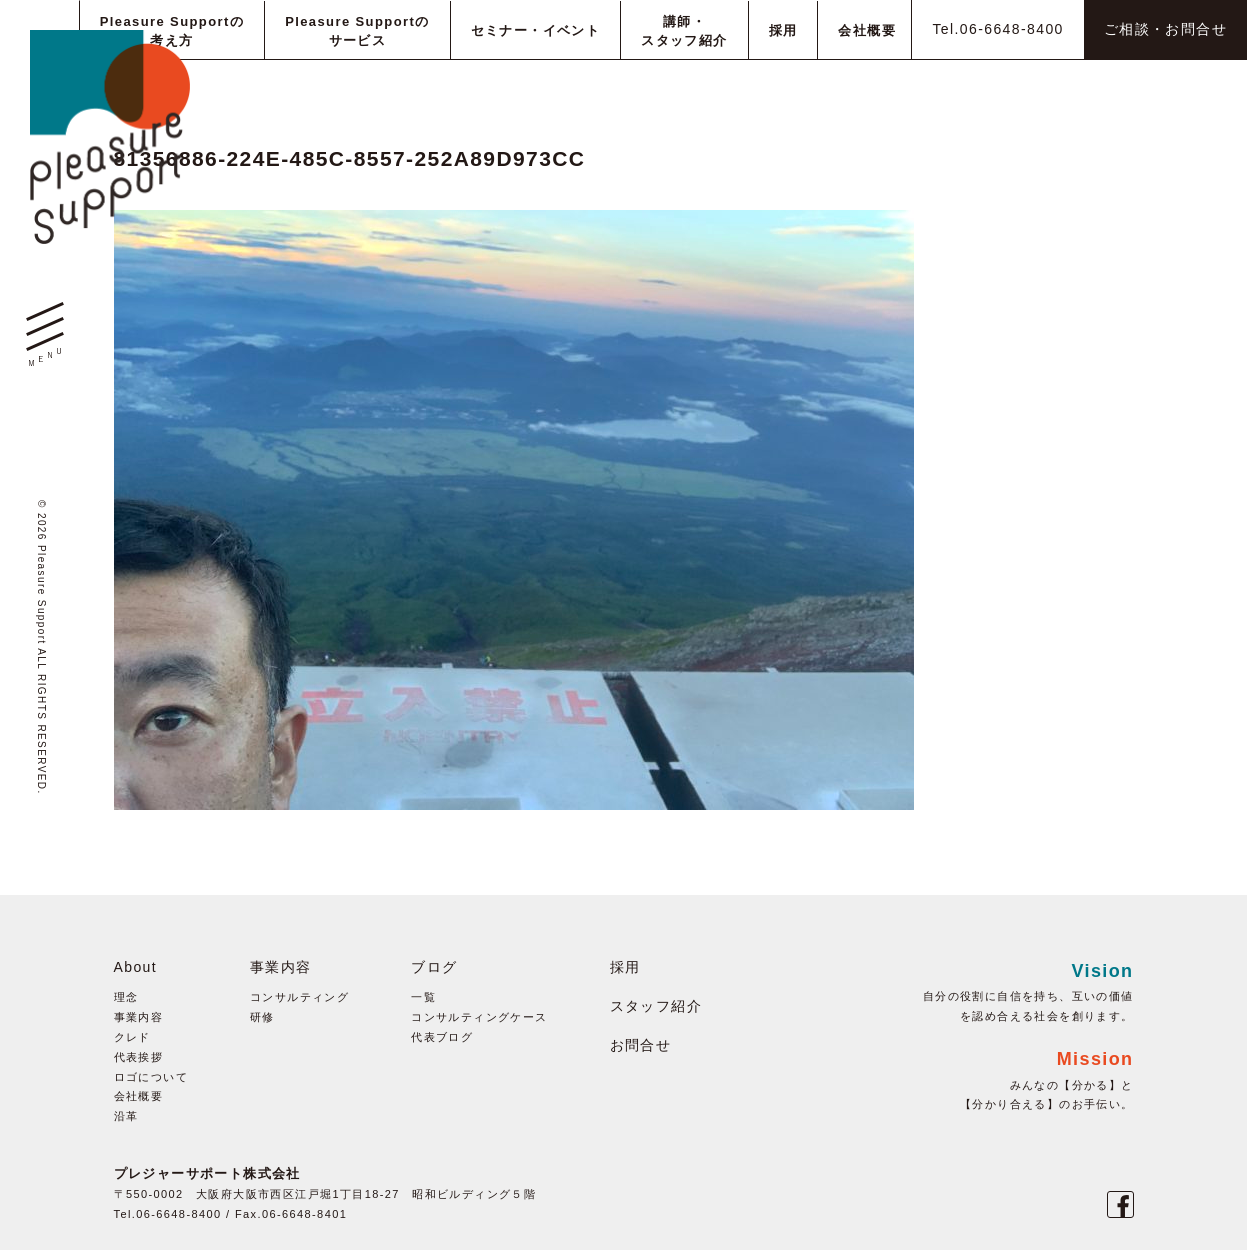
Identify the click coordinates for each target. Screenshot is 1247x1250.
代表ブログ (442, 1037)
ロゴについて (151, 1077)
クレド (132, 1037)
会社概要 (139, 1096)
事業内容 (139, 1017)
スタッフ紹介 (656, 1006)
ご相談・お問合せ (1165, 29)
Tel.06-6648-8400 (997, 29)
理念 (126, 997)
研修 (262, 1017)
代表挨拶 (139, 1057)
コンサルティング (299, 997)
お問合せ (641, 1045)
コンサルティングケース (479, 1017)
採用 (625, 967)
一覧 (423, 997)
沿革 (126, 1116)
